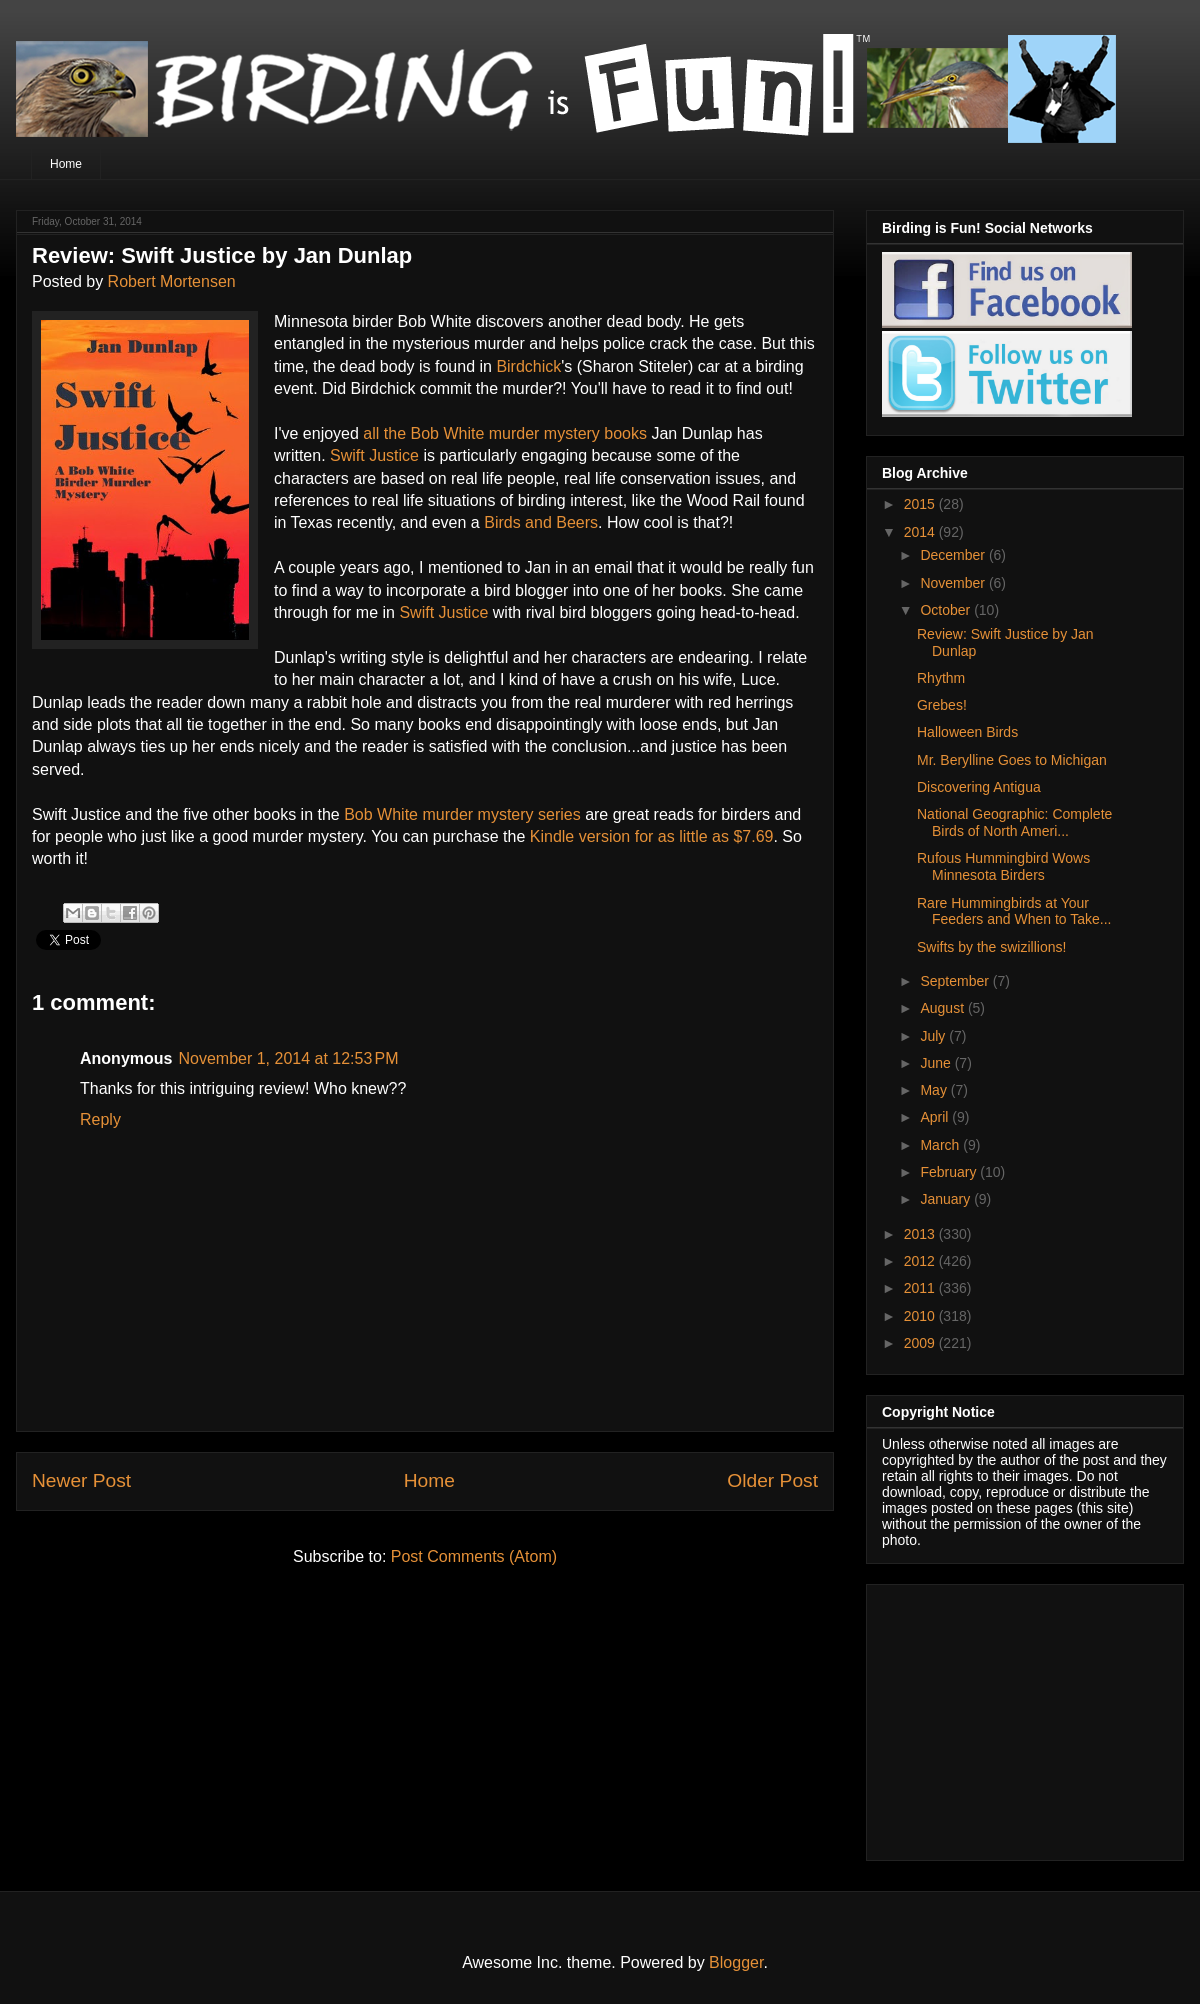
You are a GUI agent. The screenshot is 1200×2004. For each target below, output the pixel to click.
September (956, 981)
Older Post (772, 1480)
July (934, 1036)
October (947, 610)
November (954, 583)
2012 (921, 1261)
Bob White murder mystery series (462, 814)
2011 (921, 1288)
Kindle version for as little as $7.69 (652, 836)
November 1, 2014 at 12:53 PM (288, 1058)
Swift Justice (374, 455)
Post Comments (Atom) (474, 1556)
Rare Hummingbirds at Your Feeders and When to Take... (1014, 911)
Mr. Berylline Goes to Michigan (1012, 760)
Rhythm (941, 678)
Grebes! (942, 705)
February (950, 1172)
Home (66, 164)
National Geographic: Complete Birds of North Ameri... (1014, 822)
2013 (921, 1234)
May (935, 1090)
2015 (921, 504)
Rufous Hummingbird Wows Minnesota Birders (1003, 866)
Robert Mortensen (172, 281)
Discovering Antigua (979, 787)
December (954, 555)
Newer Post (81, 1480)
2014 (921, 532)
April (936, 1117)
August (943, 1008)
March (941, 1145)
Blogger (736, 1962)
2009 (921, 1343)
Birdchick (528, 366)
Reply (100, 1119)
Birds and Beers (541, 522)
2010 (921, 1316)
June (937, 1063)
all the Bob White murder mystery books (505, 433)
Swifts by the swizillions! (991, 947)
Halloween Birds (967, 732)
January (947, 1199)
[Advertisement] (1007, 1717)
